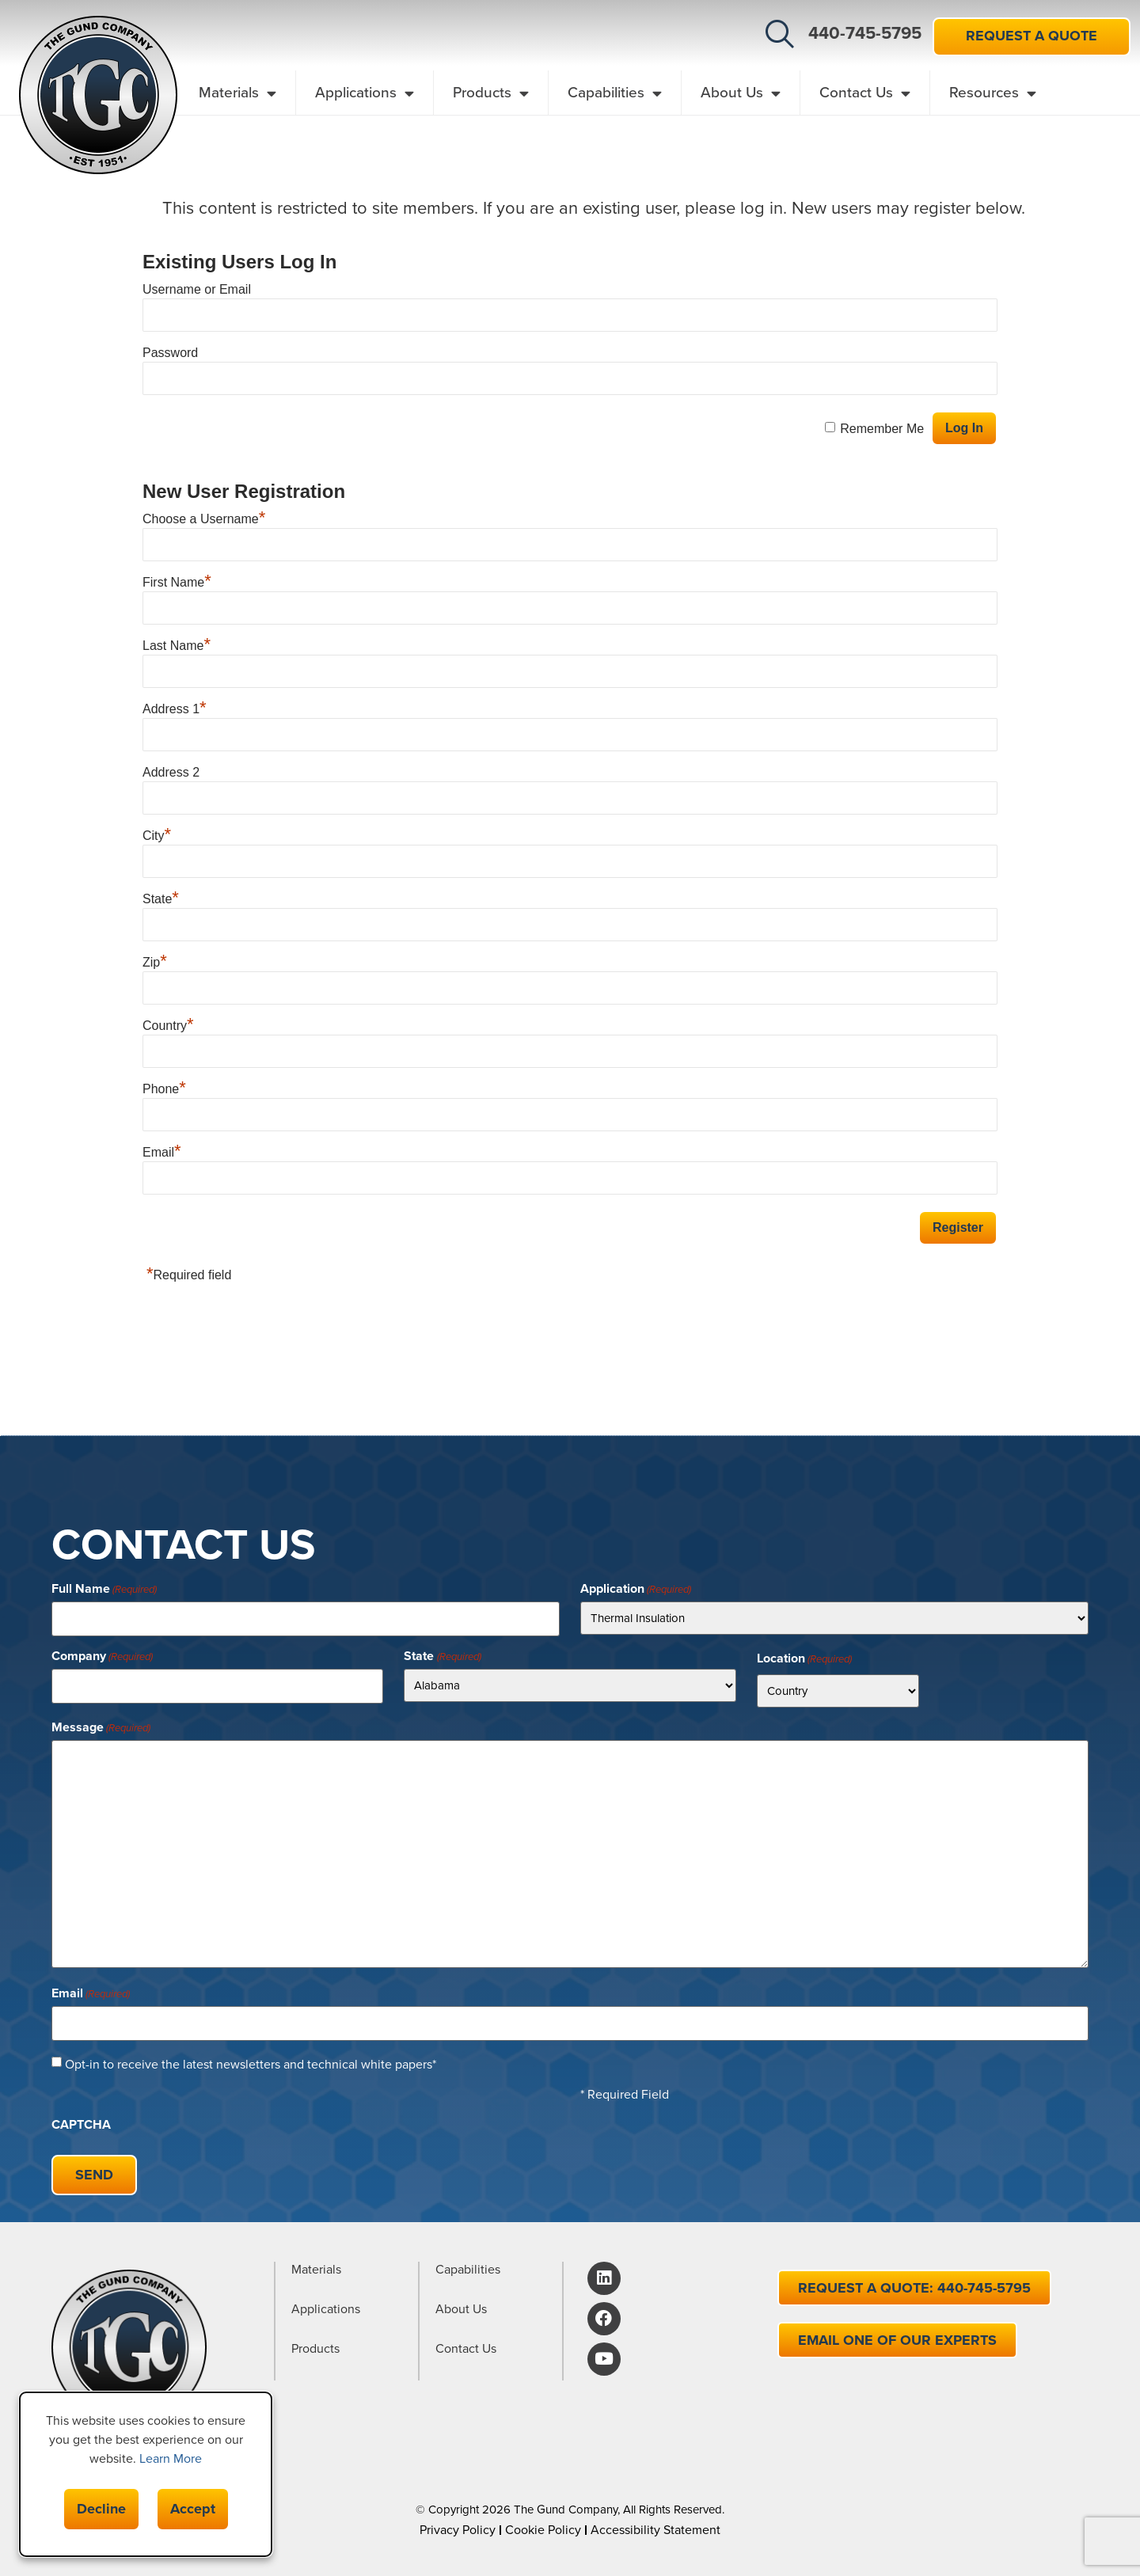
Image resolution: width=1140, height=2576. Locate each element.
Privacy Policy (458, 2522)
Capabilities (615, 93)
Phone (164, 1089)
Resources (992, 93)
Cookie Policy (543, 2522)
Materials (237, 93)
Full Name (104, 1588)
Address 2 (171, 772)
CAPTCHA (81, 2120)
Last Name (176, 645)
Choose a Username (203, 519)
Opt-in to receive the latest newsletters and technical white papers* (250, 2060)
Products (491, 93)
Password (170, 352)
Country (168, 1025)
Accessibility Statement (655, 2522)
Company (102, 1654)
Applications (364, 93)
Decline (101, 2508)
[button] (780, 34)
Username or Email (196, 289)
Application (635, 1588)
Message (100, 1725)
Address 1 (174, 709)
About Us (741, 93)
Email (161, 1152)
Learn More (170, 2458)
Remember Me (882, 428)
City (156, 835)
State (160, 899)
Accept (192, 2508)
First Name (176, 582)
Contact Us (864, 93)
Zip (154, 962)
